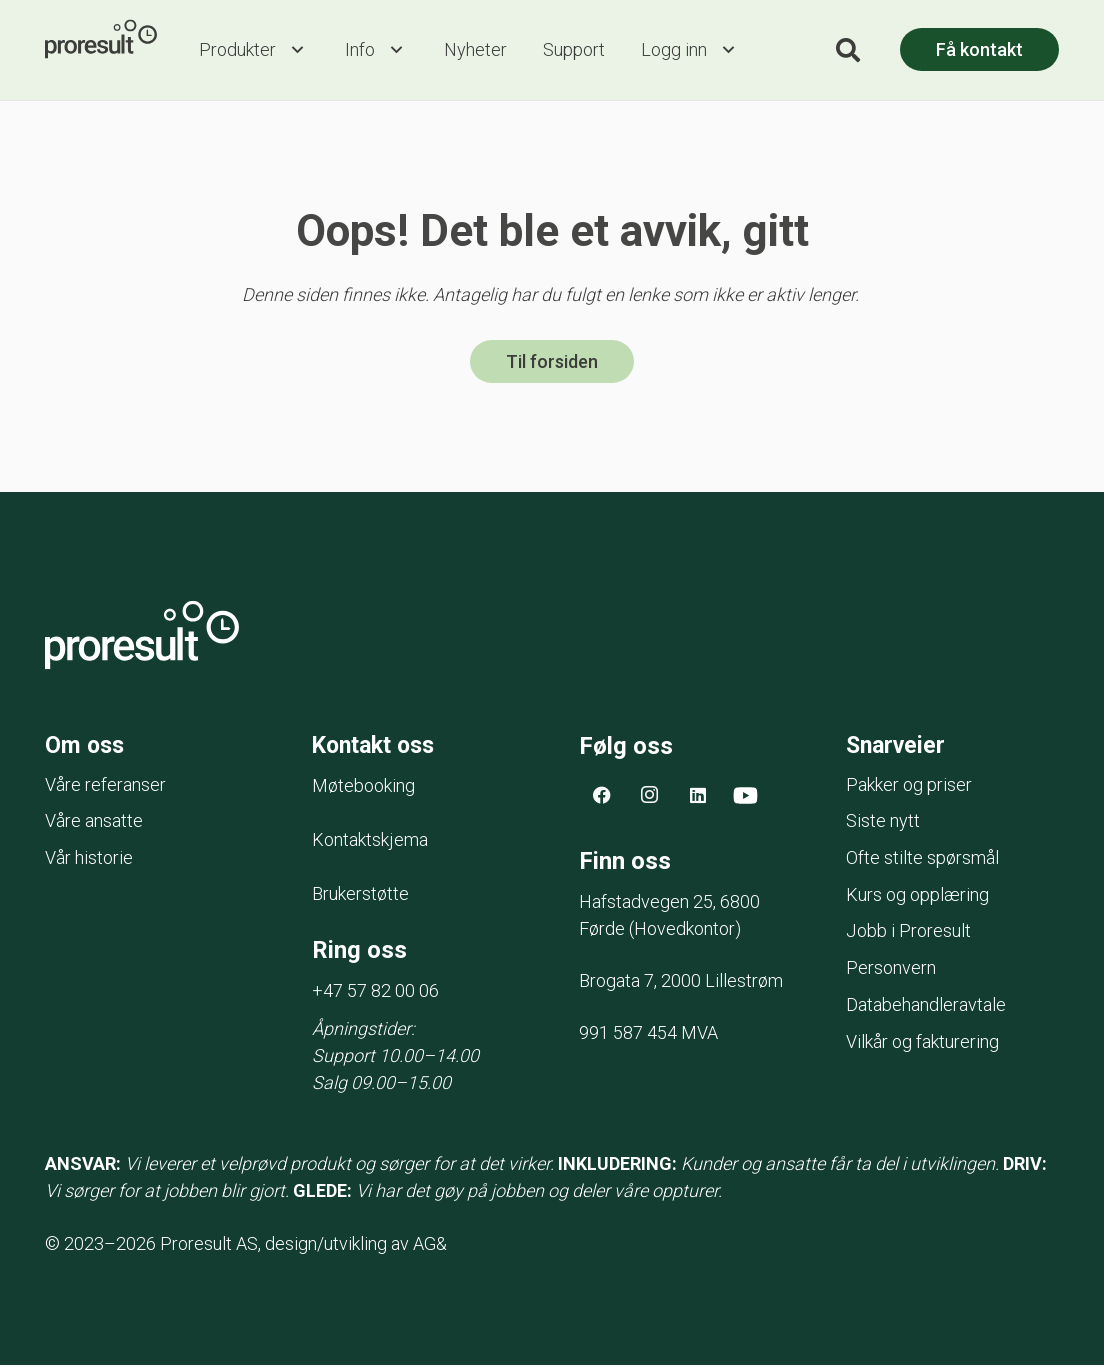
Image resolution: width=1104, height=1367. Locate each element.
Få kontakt (979, 49)
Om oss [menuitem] (86, 747)
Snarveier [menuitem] (898, 747)
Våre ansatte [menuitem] (94, 823)
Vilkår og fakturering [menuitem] (922, 1044)
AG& (430, 1245)
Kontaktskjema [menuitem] (370, 842)
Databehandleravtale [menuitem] (926, 1007)
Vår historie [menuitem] (89, 860)
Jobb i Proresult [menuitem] (908, 933)
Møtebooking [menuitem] (363, 788)
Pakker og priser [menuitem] (909, 787)
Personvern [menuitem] (891, 970)
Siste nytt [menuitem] (883, 823)
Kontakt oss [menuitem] (378, 747)
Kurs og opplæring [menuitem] (917, 897)
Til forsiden (552, 363)
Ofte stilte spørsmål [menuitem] (922, 860)
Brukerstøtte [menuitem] (360, 896)
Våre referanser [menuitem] (105, 787)
